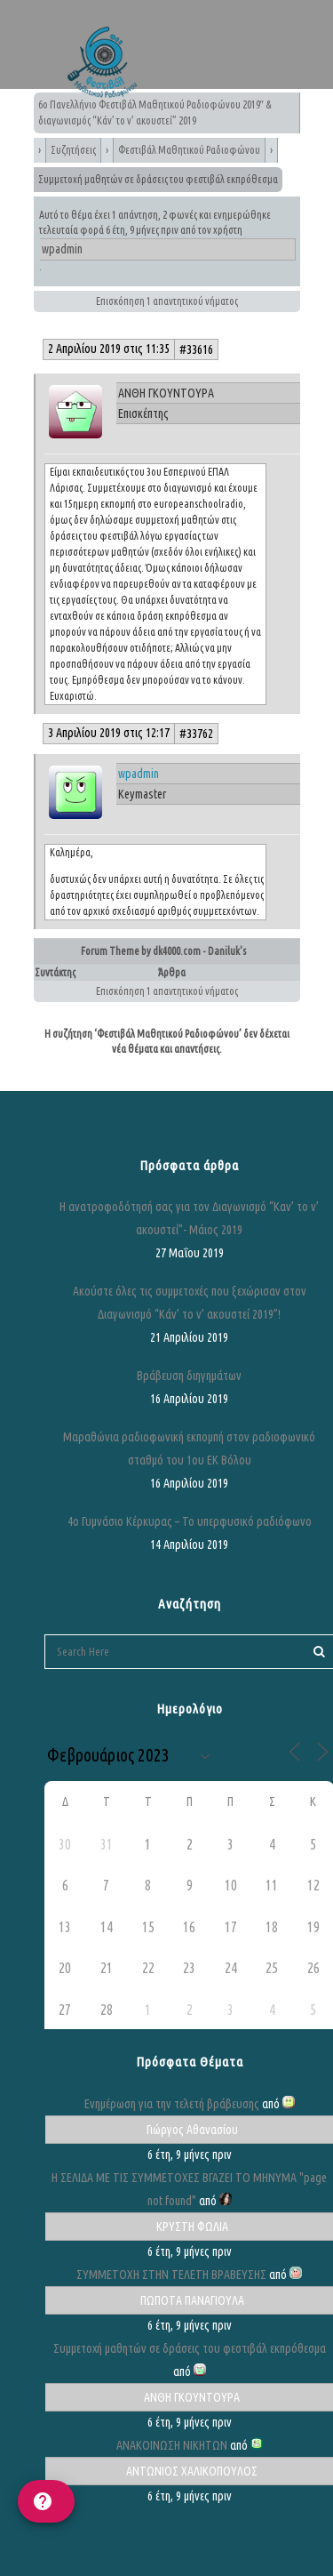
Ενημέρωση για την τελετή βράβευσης (171, 2104)
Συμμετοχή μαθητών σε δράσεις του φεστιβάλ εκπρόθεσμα (189, 2348)
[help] (46, 2501)
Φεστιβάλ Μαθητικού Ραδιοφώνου (189, 150)
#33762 (196, 733)
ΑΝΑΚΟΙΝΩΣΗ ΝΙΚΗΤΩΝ (171, 2445)
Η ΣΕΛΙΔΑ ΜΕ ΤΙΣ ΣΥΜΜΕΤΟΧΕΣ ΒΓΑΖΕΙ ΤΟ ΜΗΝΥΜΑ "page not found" (189, 2189)
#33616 (196, 349)
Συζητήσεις (73, 150)
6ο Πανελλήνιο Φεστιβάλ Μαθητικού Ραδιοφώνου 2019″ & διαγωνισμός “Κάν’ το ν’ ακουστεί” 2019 (155, 112)
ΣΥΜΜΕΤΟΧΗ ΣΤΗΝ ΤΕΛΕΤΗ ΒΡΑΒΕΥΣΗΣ (171, 2274)
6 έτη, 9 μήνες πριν (142, 230)
